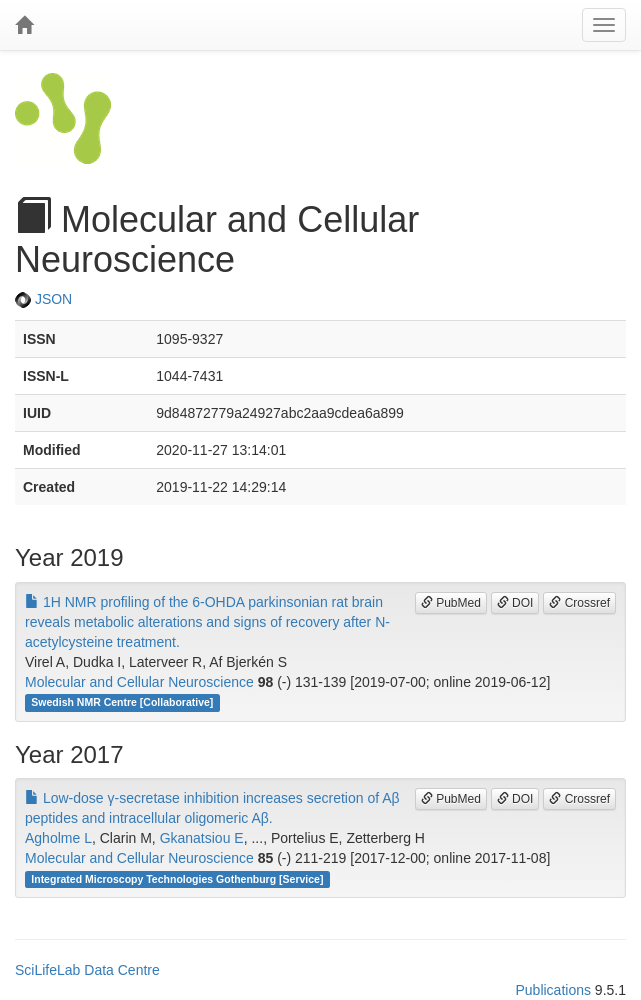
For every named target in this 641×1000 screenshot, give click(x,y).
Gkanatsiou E (202, 838)
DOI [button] (515, 603)
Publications (553, 990)
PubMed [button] (451, 603)
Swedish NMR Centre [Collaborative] (122, 703)
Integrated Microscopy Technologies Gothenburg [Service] (177, 879)
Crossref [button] (579, 603)
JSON (43, 299)
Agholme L (58, 838)
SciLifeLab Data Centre (87, 970)
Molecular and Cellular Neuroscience (139, 682)
